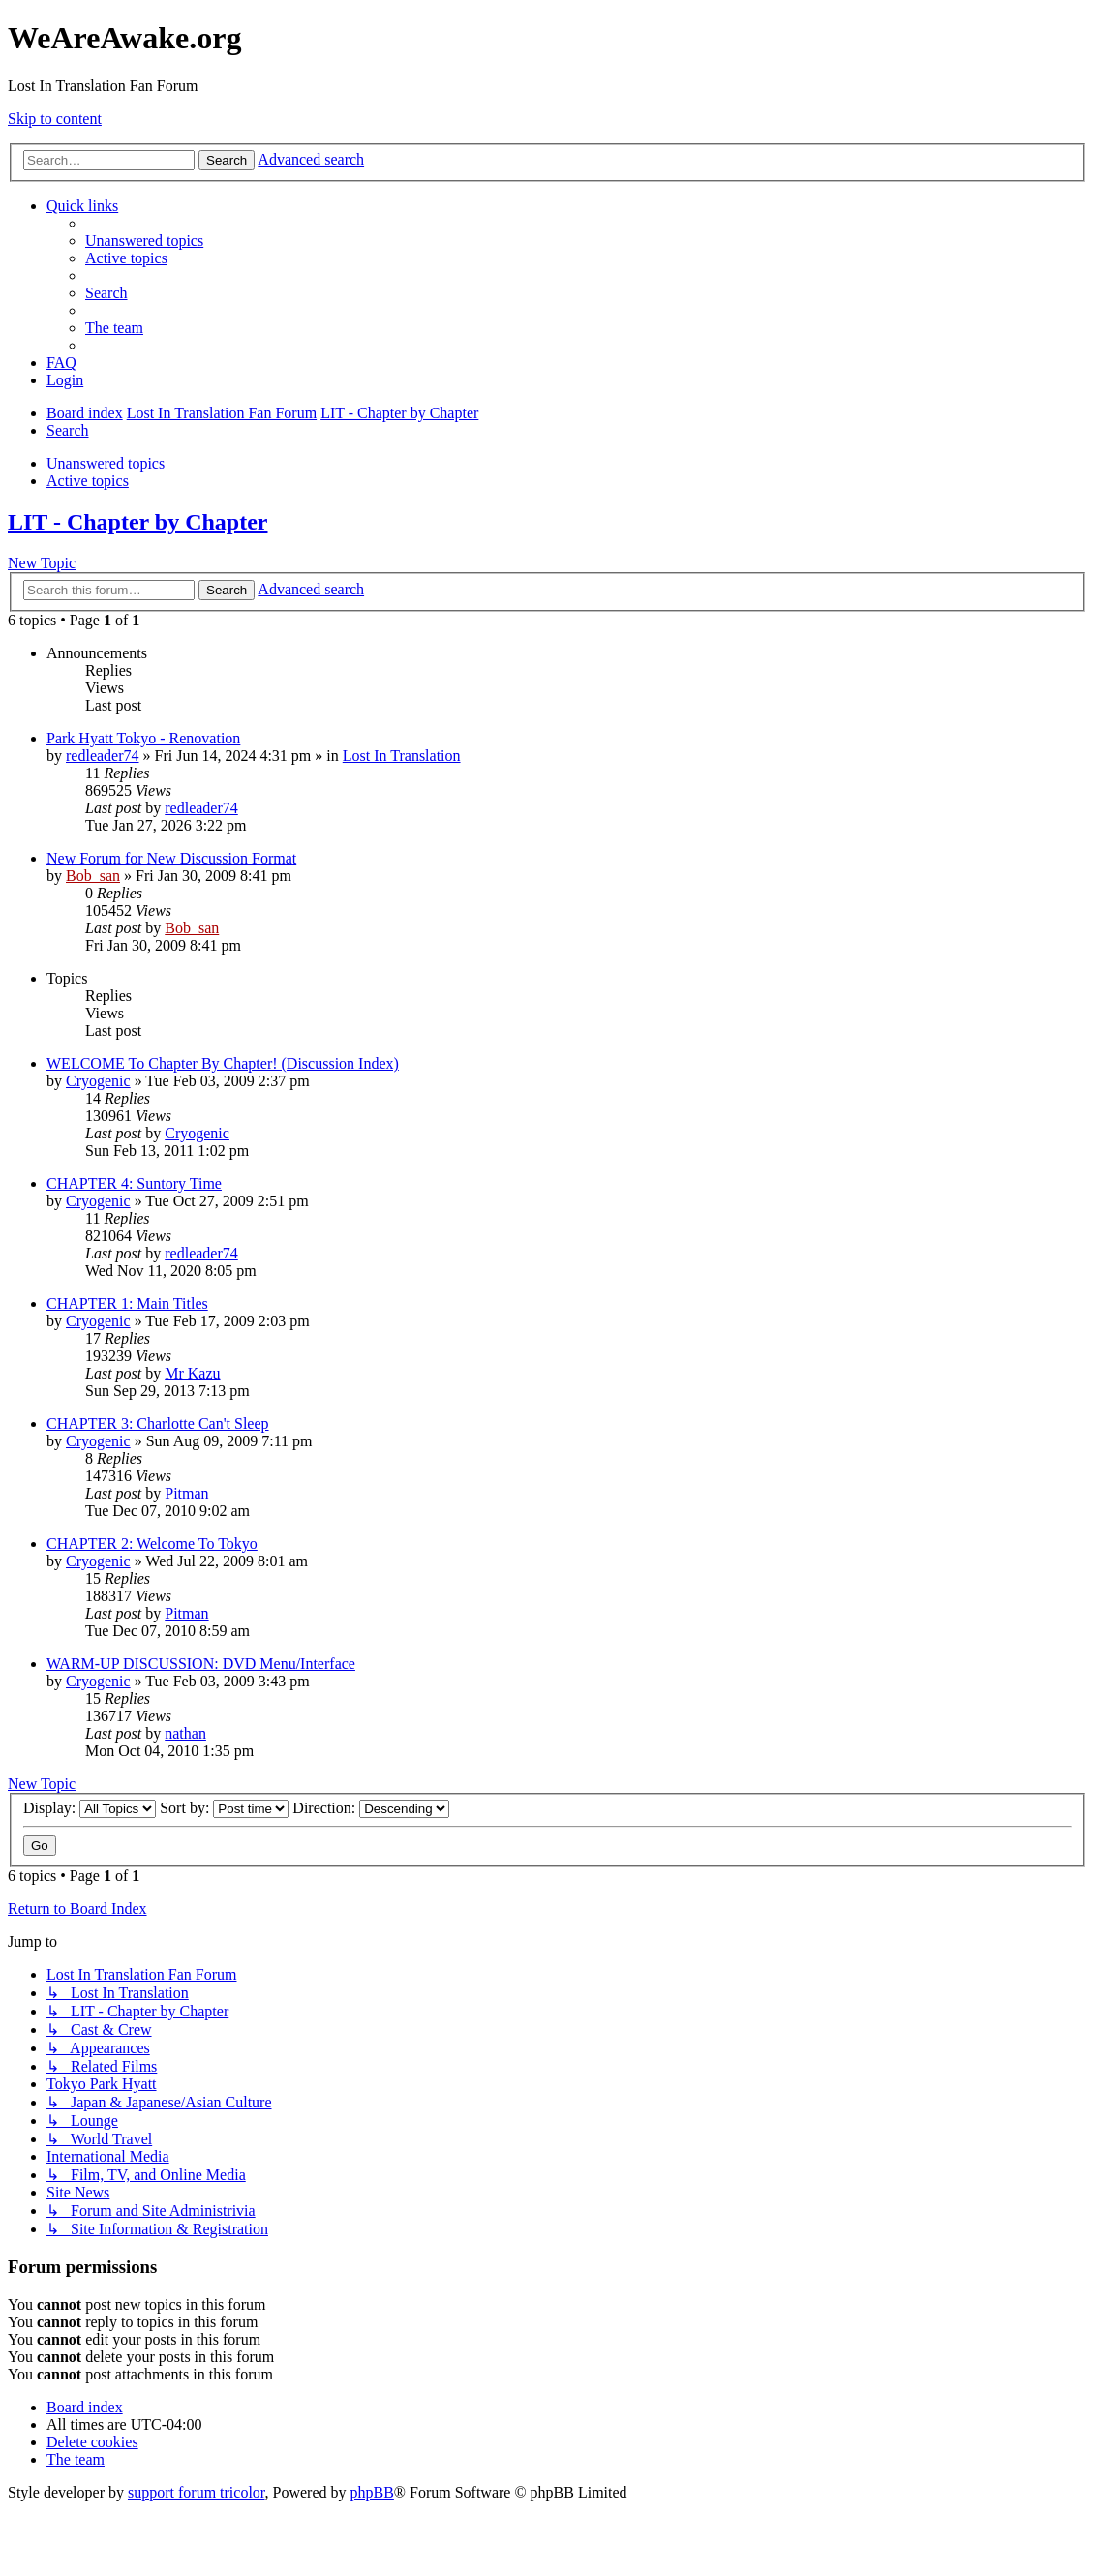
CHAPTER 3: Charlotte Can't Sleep (157, 1423)
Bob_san (93, 875)
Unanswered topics (105, 463)
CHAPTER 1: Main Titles (127, 1303)
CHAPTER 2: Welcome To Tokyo (152, 1543)
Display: (89, 1808)
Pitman (186, 1493)
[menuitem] (144, 240)
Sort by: (224, 1808)
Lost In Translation (402, 755)
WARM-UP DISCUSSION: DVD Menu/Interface (200, 1663)
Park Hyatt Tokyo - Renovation (143, 738)
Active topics (87, 480)
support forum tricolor (196, 2492)
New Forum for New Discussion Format (171, 858)
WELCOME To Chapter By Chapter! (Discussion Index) (222, 1063)
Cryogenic (98, 1081)
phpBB (372, 2492)
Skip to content (55, 118)
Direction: (370, 1808)
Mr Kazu (192, 1373)
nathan (185, 1733)
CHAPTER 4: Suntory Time (134, 1183)
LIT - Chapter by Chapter (137, 521)
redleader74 (102, 755)
